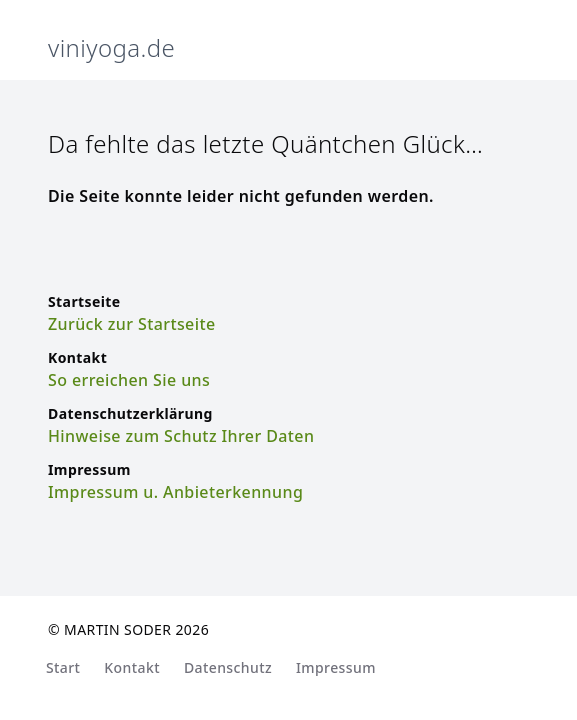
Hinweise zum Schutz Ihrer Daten (181, 436)
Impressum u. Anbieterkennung (175, 492)
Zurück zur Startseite (132, 324)
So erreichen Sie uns (129, 380)
